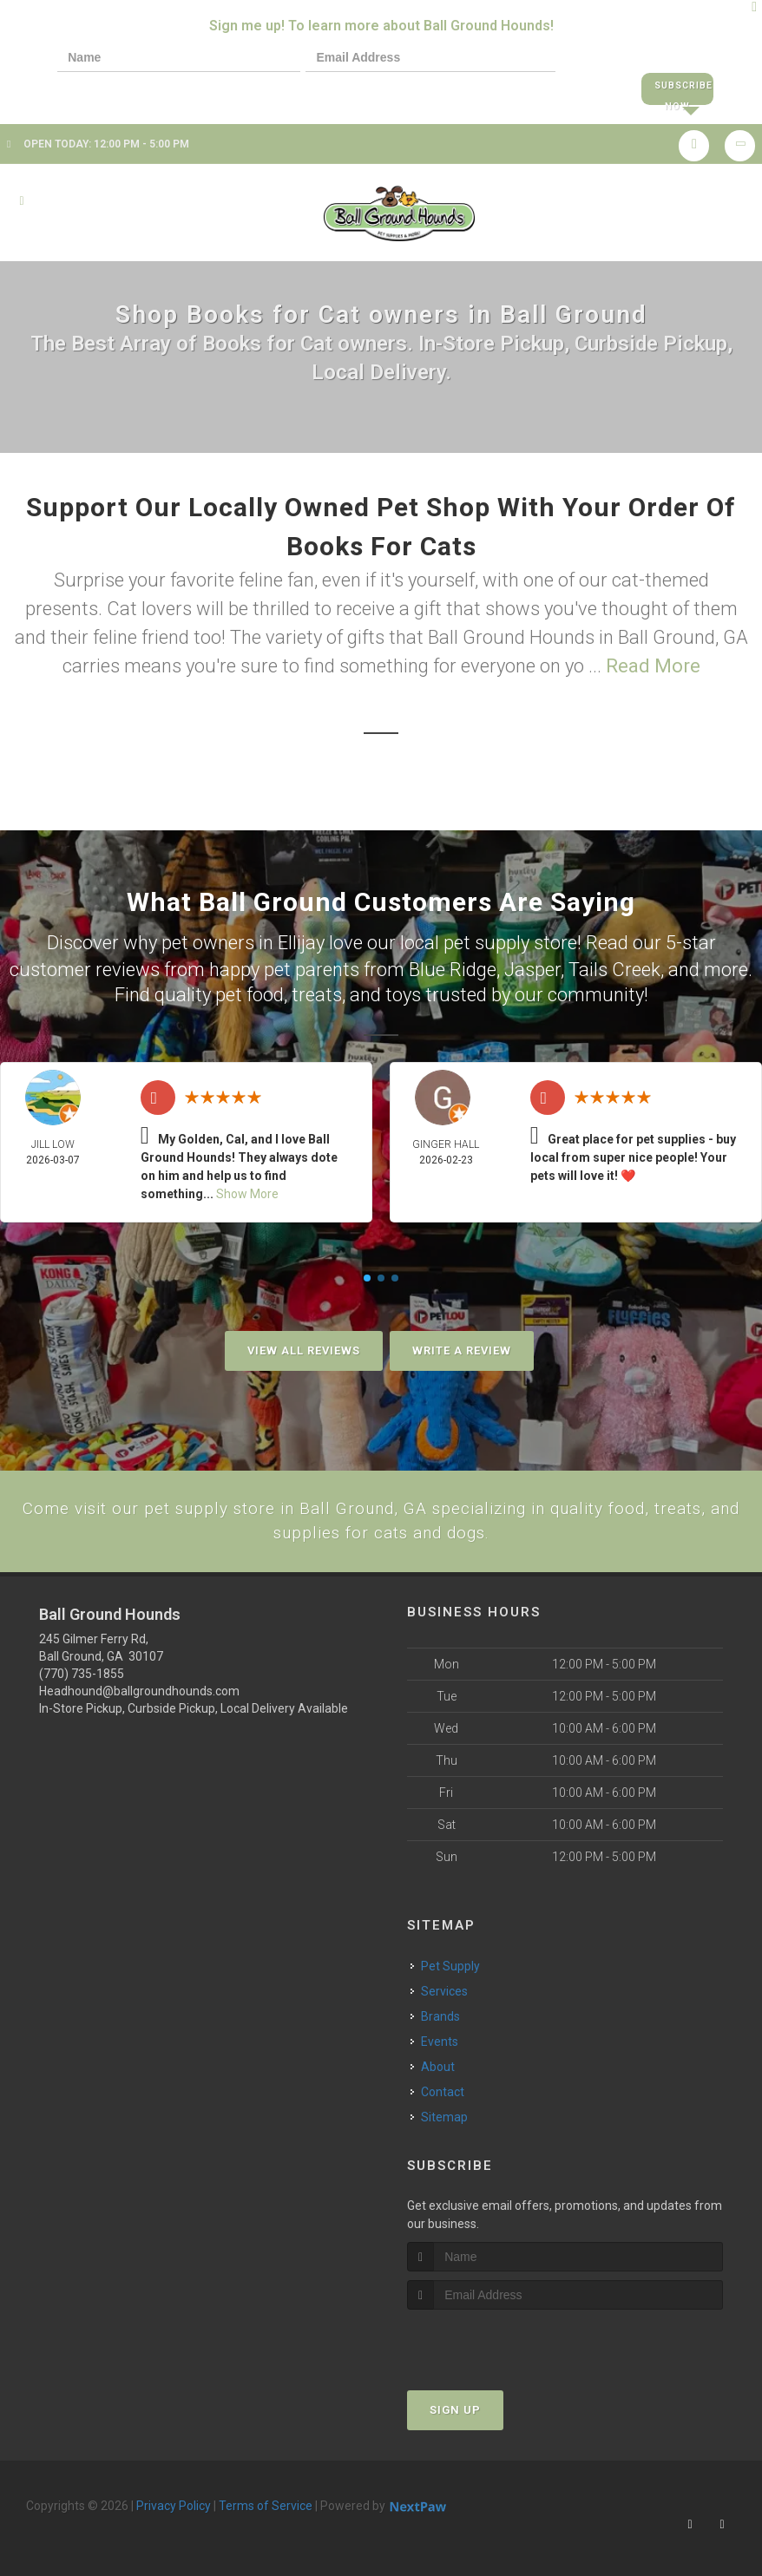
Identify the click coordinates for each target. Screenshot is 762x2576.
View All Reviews (303, 1343)
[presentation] (116, 89)
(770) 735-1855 (81, 1670)
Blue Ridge (452, 962)
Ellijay (301, 938)
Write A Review (461, 1343)
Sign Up (455, 2407)
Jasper (532, 962)
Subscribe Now (677, 90)
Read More (653, 662)
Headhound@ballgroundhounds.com (139, 1687)
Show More (247, 1187)
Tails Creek (614, 962)
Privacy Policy (173, 2503)
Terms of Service (265, 2503)
